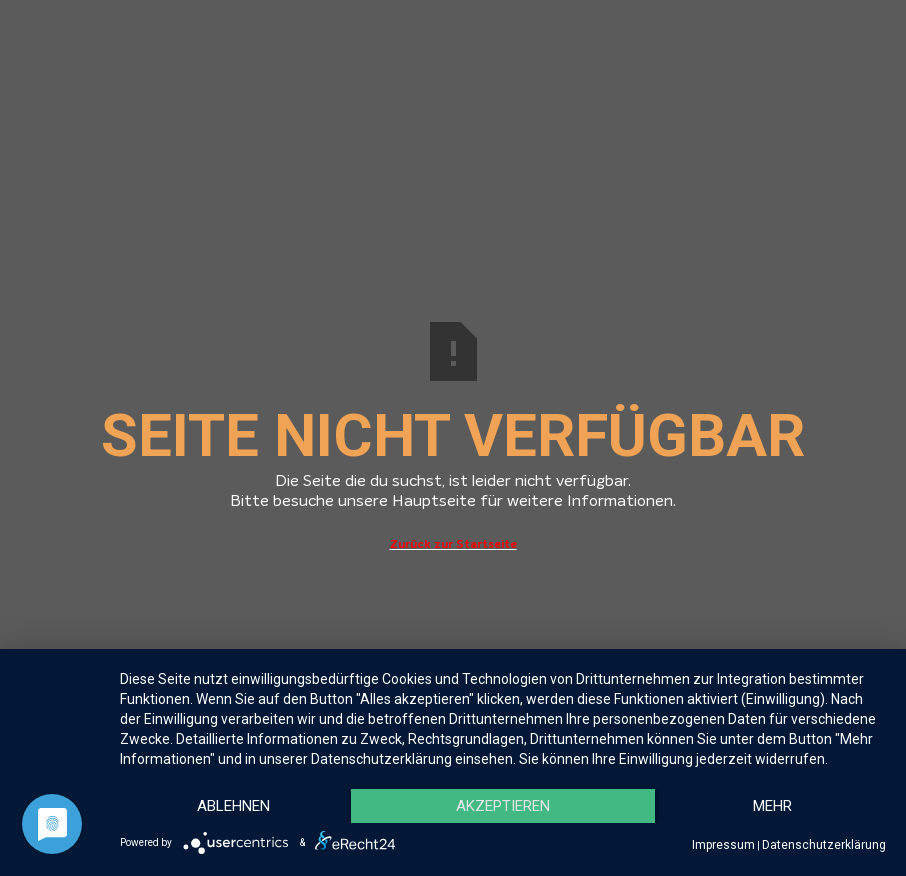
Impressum (723, 845)
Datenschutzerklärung (824, 845)
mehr (772, 806)
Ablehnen (233, 806)
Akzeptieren (503, 806)
